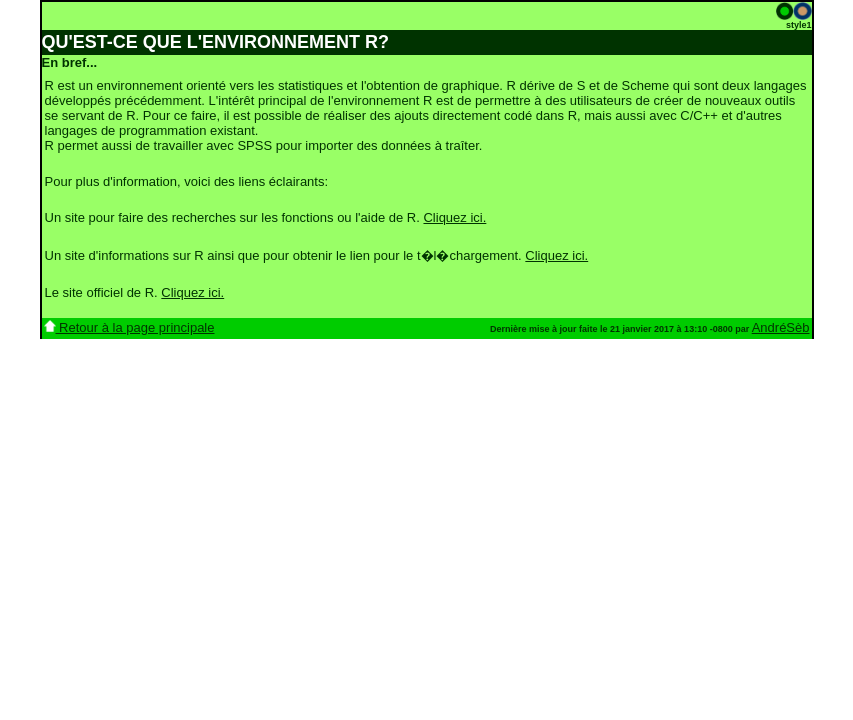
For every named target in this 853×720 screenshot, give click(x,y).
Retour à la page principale (129, 327)
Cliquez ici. (454, 217)
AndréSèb (781, 327)
